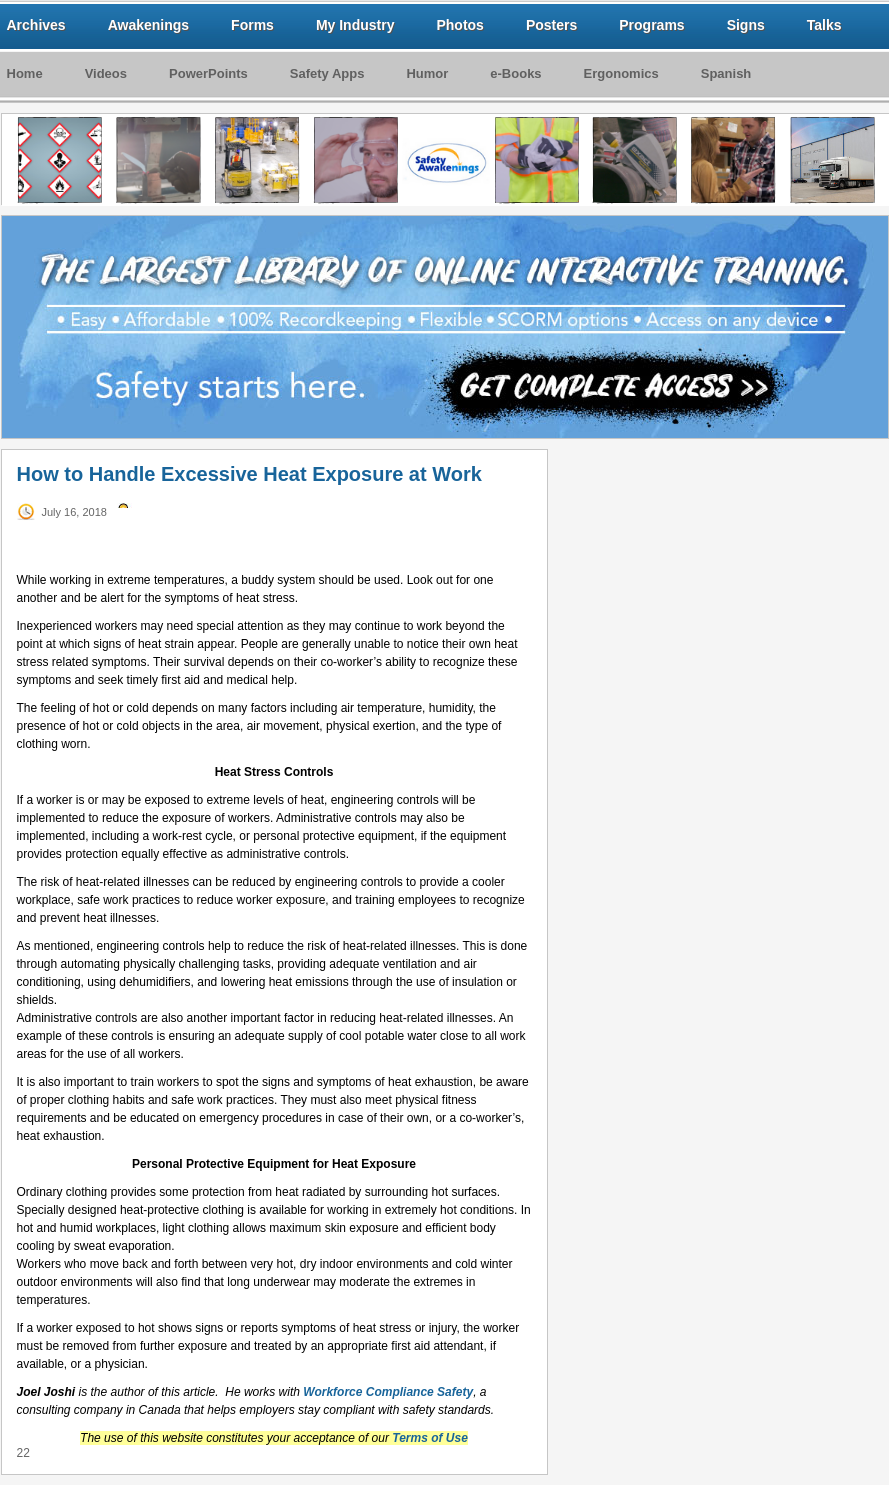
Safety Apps (327, 73)
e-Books (515, 73)
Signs (746, 25)
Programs (651, 25)
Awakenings (148, 25)
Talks (824, 25)
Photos (459, 25)
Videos (106, 73)
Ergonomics (621, 73)
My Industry (355, 25)
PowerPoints (208, 73)
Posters (551, 25)
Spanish (726, 73)
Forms (252, 25)
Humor (427, 73)
